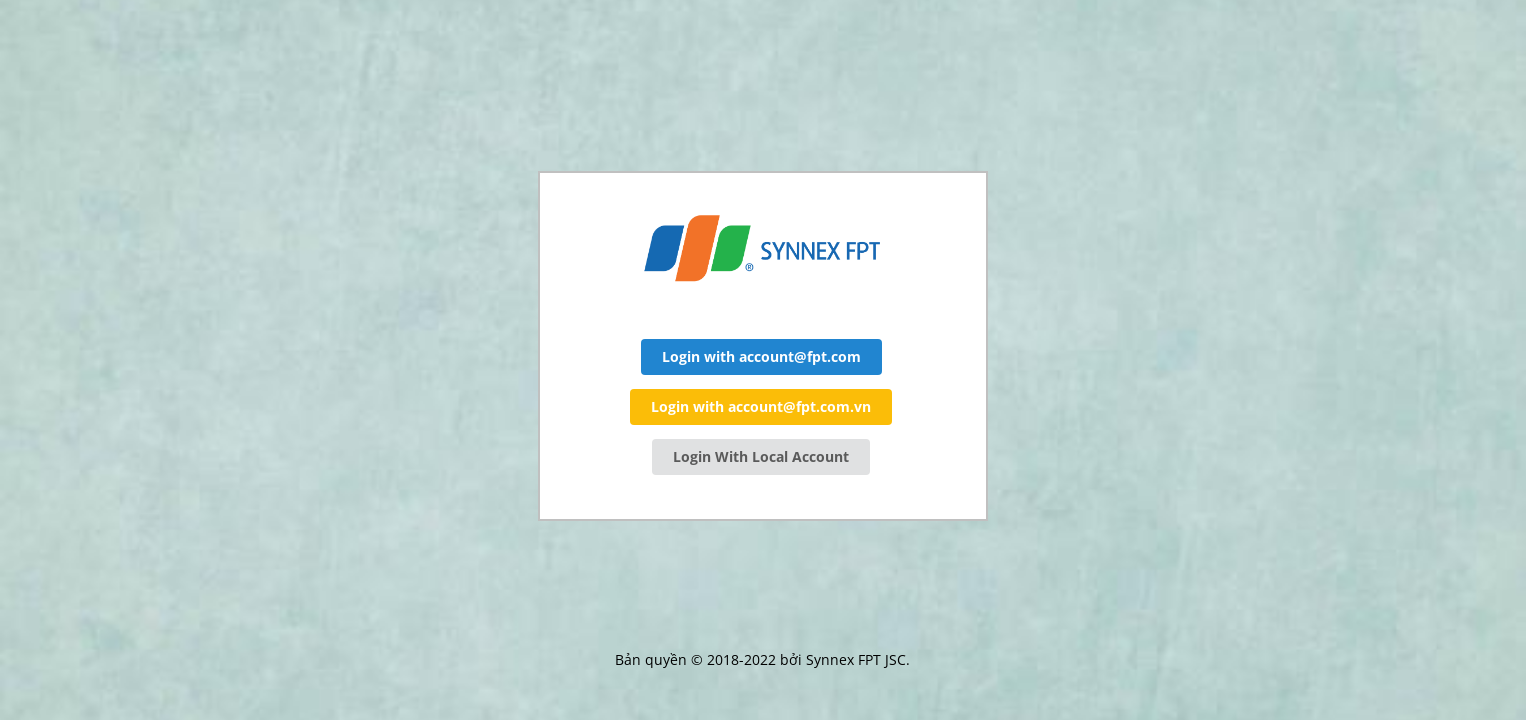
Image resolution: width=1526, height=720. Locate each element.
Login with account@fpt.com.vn (761, 406)
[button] (761, 357)
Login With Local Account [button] (761, 456)
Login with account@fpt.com (761, 356)
